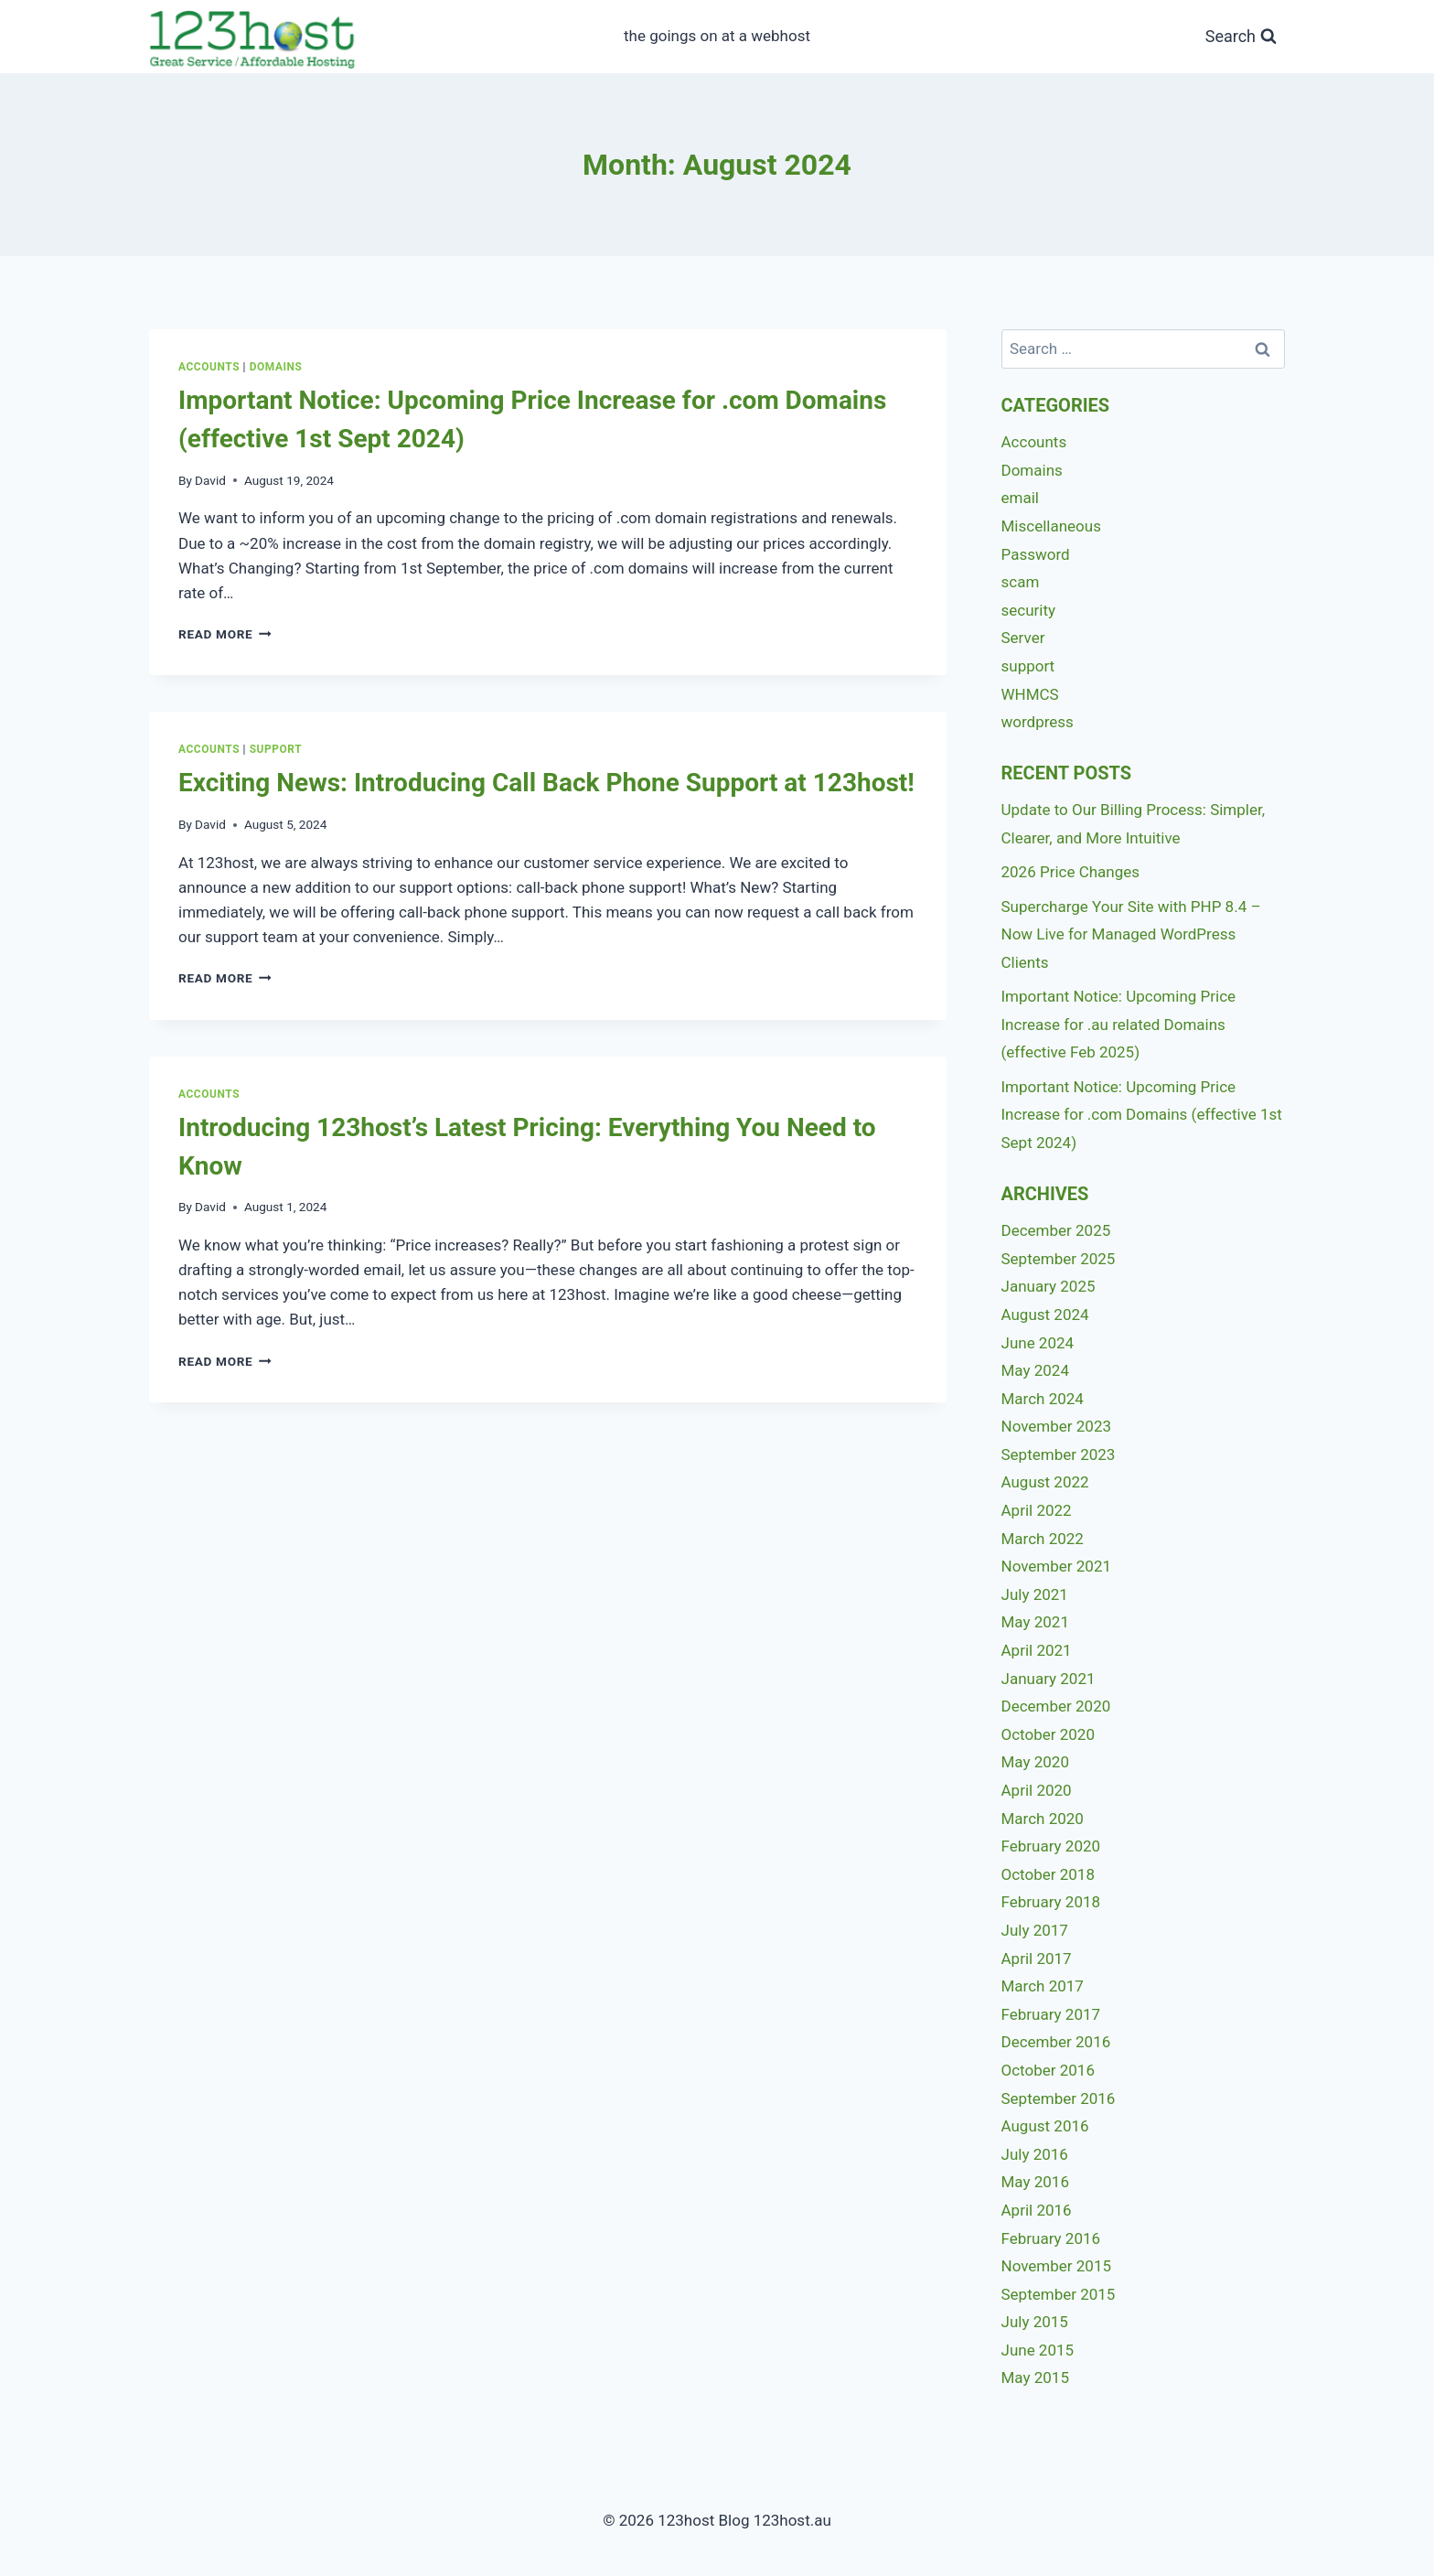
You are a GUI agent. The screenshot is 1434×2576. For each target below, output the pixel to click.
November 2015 (1056, 2266)
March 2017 (1042, 1986)
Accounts (209, 366)
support (276, 749)
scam (1020, 582)
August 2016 (1045, 2126)
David (210, 480)
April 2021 (1036, 1650)
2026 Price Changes (1070, 872)
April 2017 (1036, 1958)
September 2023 (1058, 1454)
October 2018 (1048, 1874)
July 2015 (1034, 2322)
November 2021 (1056, 1566)
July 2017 (1034, 1930)
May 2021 (1035, 1622)
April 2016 (1036, 2210)
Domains (276, 366)
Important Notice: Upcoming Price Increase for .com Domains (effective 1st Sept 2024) (1141, 1115)
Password (1035, 554)
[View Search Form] (1241, 37)
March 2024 (1042, 1399)
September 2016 (1058, 2098)
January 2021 (1048, 1678)
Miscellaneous (1051, 526)
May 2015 (1035, 2377)
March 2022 (1042, 1539)
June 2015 (1038, 2350)
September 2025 (1058, 1259)
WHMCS (1030, 694)
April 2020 (1036, 1790)
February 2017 (1051, 2014)
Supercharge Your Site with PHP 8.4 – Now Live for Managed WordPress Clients (1131, 934)
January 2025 (1048, 1286)
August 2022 (1045, 1482)
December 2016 (1056, 2042)
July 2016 (1034, 2154)
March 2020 (1042, 1818)
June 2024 (1038, 1343)
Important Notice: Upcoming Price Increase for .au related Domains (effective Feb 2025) (1118, 1024)
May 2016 (1035, 2182)
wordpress (1037, 722)
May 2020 (1035, 1762)
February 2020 (1051, 1846)
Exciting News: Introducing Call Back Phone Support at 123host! (546, 782)
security (1028, 610)
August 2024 (1045, 1314)
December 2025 (1056, 1230)
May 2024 (1035, 1370)
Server (1023, 637)
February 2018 (1051, 1902)
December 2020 (1056, 1706)
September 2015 (1058, 2294)
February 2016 (1051, 2238)
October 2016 (1048, 2070)
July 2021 (1034, 1594)
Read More (225, 634)
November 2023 (1056, 1426)
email (1020, 497)
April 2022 (1036, 1510)
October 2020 (1048, 1734)
